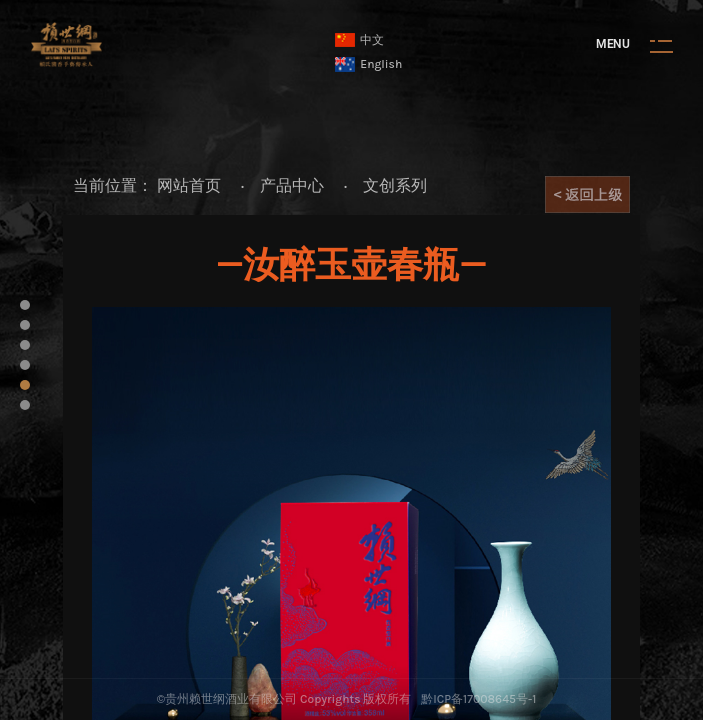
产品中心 (292, 185)
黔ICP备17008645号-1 (478, 699)
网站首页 (189, 185)
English (368, 64)
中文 (359, 40)
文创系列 (395, 185)
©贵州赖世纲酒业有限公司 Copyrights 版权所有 (284, 699)
